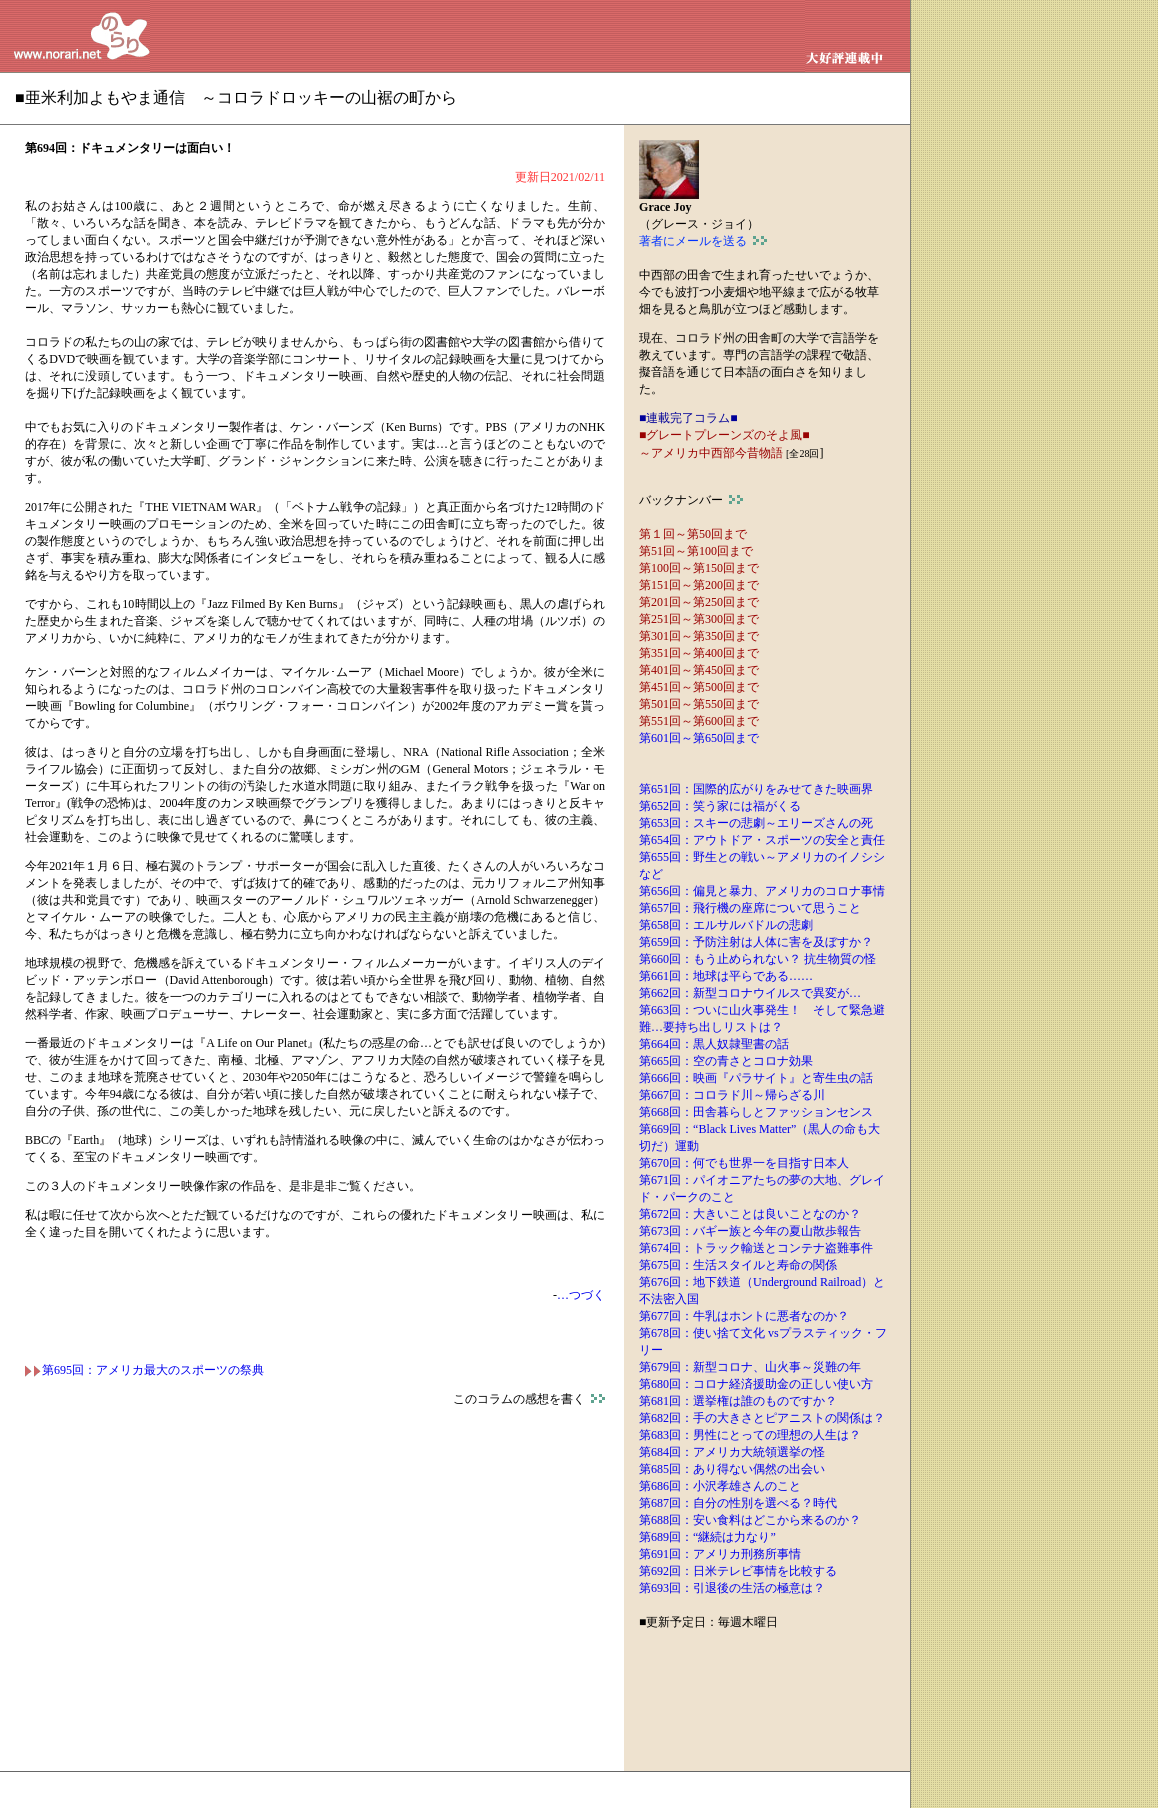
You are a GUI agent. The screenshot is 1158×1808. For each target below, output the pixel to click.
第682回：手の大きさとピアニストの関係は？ (762, 1418)
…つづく (581, 1295)
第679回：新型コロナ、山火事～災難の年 (750, 1367)
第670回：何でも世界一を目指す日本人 (744, 1163)
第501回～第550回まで (699, 704)
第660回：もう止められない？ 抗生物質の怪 (757, 959)
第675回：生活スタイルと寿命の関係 (738, 1265)
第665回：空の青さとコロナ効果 (726, 1061)
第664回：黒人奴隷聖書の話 (714, 1044)
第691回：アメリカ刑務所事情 (720, 1554)
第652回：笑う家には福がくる (720, 806)
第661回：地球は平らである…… (726, 976)
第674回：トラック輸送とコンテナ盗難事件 (756, 1248)
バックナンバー (691, 500)
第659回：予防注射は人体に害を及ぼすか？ (756, 942)
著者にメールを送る (703, 241)
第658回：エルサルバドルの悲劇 (726, 925)
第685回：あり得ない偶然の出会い (732, 1469)
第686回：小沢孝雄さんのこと (720, 1486)
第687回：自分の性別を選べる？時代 (738, 1503)
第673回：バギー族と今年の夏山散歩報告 (750, 1231)
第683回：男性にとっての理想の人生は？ (750, 1435)
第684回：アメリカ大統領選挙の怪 (732, 1452)
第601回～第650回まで (699, 738)
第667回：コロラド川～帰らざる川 (732, 1095)
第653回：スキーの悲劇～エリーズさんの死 (756, 823)
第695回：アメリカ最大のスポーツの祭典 (144, 1370)
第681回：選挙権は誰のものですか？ (738, 1401)
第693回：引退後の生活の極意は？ (732, 1588)
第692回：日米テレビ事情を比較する (738, 1571)
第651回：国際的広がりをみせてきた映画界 (756, 789)
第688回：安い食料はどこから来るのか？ (750, 1520)
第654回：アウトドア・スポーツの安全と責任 (762, 840)
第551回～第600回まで (699, 721)
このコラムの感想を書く (529, 1399)
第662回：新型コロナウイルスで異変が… (750, 993)
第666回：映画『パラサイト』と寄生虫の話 (756, 1078)
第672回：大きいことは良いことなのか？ (750, 1214)
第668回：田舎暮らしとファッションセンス (756, 1112)
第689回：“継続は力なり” (707, 1537)
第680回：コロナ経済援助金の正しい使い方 (756, 1384)
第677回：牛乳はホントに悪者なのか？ (744, 1316)
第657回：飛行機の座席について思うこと (750, 908)
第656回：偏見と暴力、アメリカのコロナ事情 (762, 891)
